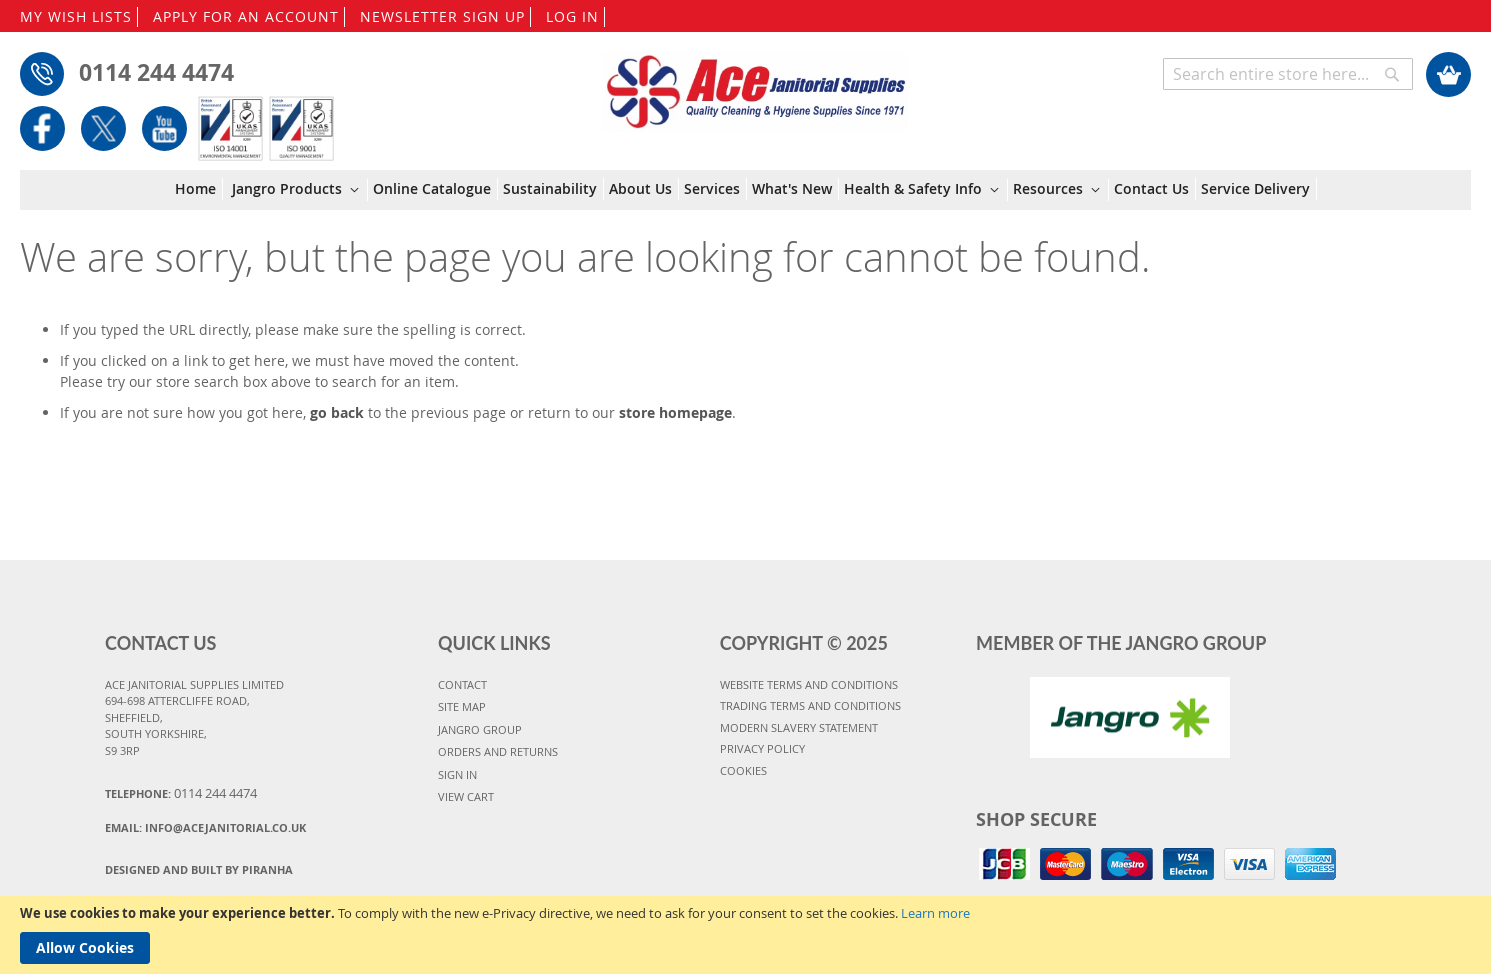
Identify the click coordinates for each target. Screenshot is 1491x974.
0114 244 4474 (156, 72)
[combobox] (1288, 74)
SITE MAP (462, 706)
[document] (745, 935)
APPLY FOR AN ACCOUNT (246, 16)
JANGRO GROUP (480, 729)
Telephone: (181, 793)
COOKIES (743, 770)
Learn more (935, 913)
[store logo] (755, 82)
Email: (205, 827)
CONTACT (462, 684)
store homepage (675, 412)
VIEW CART (466, 796)
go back (337, 412)
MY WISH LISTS (76, 16)
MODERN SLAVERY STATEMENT (799, 727)
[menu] (746, 190)
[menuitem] (199, 189)
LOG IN (572, 16)
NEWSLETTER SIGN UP (442, 16)
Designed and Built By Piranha (199, 869)
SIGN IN (457, 774)
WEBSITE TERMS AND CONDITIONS (809, 684)
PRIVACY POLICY (762, 748)
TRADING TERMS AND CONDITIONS (810, 705)
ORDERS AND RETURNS (498, 751)
